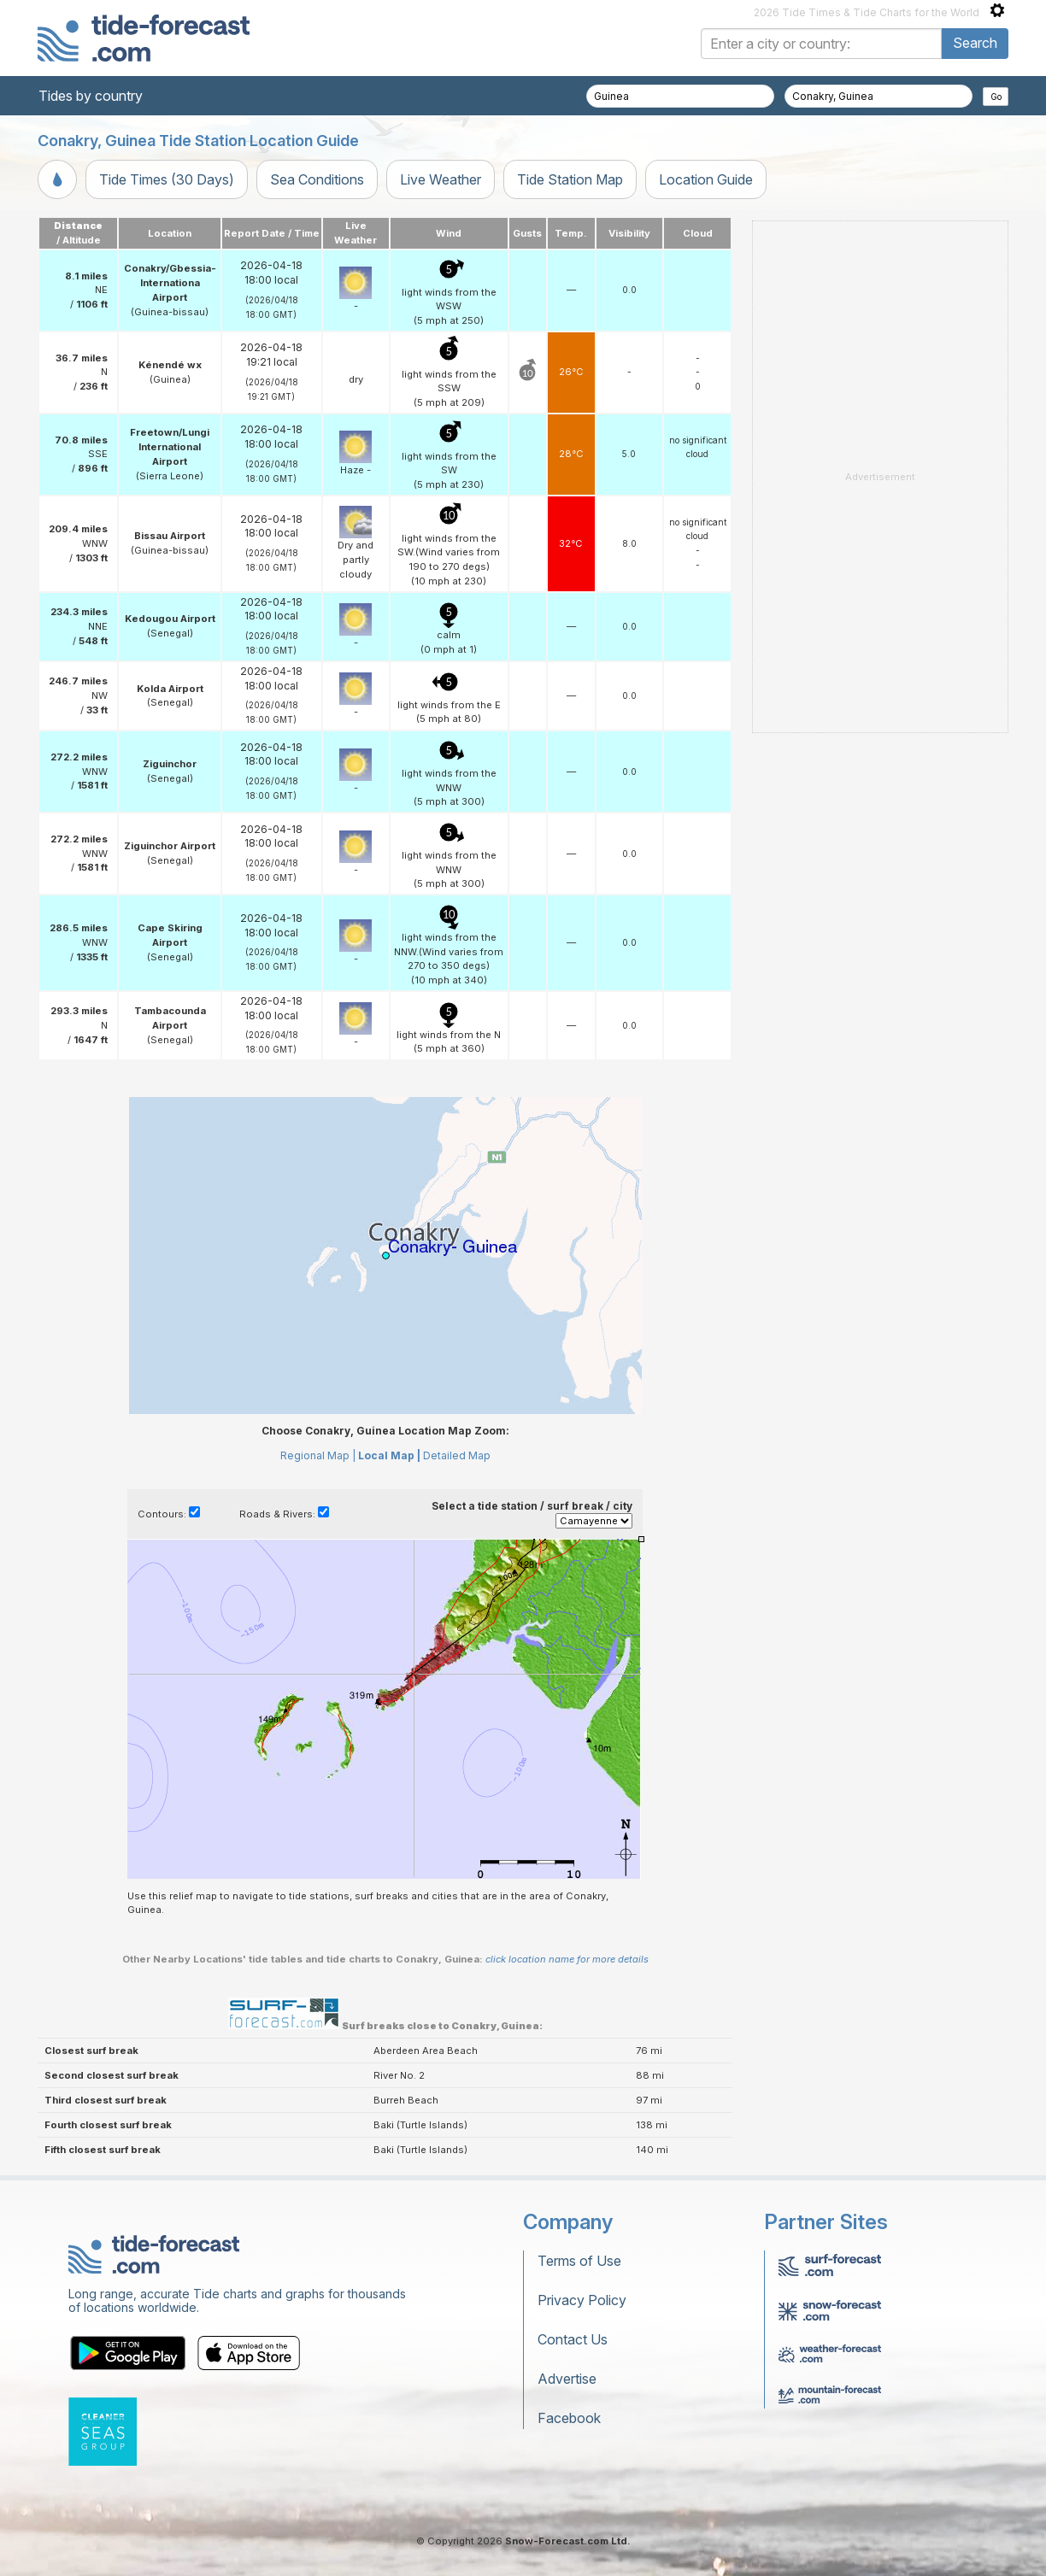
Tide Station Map (570, 179)
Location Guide (706, 179)
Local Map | (389, 1455)
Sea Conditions (317, 179)
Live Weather (440, 179)
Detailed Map (457, 1455)
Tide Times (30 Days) (166, 179)
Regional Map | (318, 1455)
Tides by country (90, 95)
